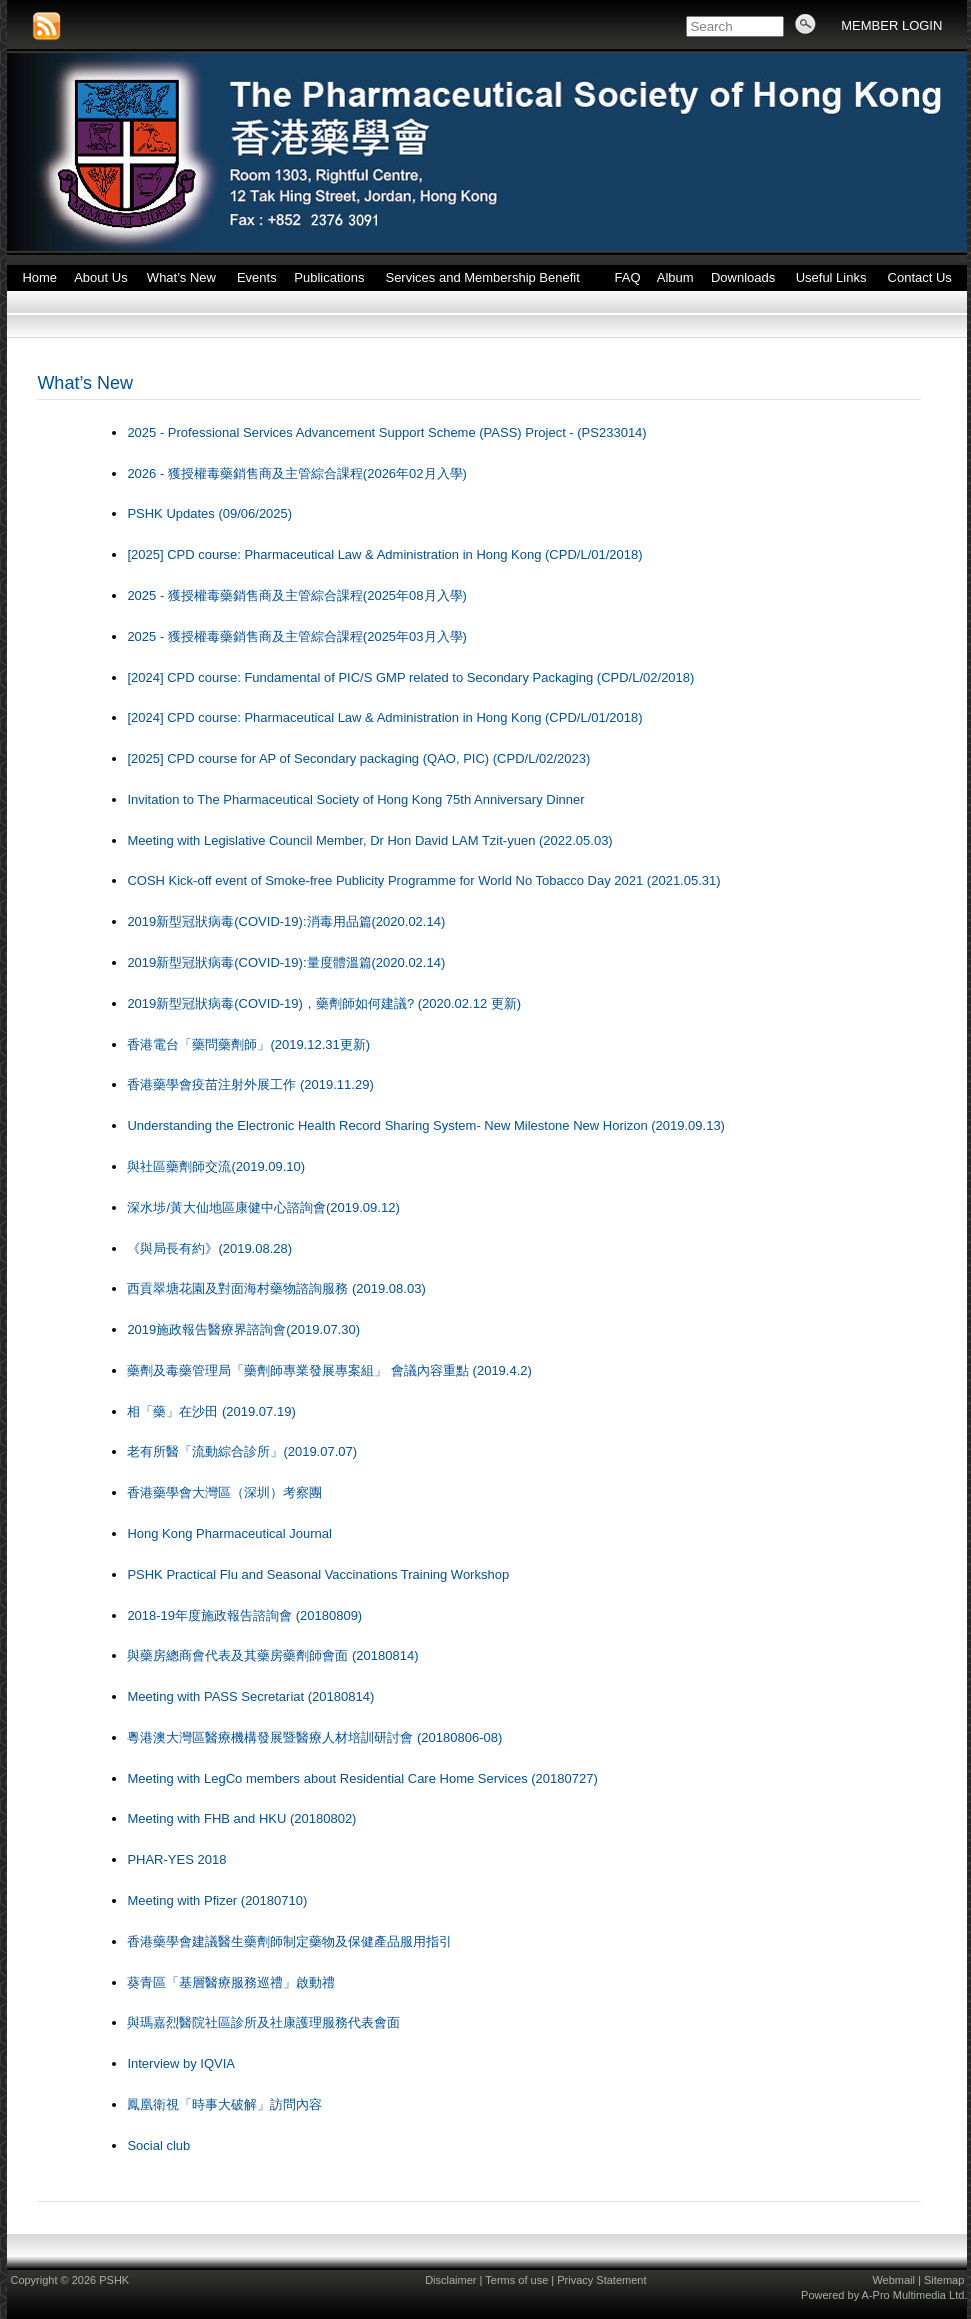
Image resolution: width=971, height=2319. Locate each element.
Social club (158, 2145)
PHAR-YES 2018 (176, 1859)
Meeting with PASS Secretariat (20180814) (250, 1696)
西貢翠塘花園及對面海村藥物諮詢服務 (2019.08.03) (276, 1288)
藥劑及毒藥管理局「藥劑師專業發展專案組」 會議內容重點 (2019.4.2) (329, 1370)
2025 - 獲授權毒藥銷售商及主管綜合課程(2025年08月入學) (297, 595)
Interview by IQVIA (181, 2063)
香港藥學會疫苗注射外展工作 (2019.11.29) (250, 1084)
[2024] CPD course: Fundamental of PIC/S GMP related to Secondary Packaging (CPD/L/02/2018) (410, 677)
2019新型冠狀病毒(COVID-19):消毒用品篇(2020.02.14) (286, 921)
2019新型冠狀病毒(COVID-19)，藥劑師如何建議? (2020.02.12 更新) (324, 1003)
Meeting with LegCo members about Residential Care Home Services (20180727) (362, 1778)
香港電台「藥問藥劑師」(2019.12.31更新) (248, 1044)
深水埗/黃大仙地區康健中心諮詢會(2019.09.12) (263, 1207)
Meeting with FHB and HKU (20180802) (241, 1818)
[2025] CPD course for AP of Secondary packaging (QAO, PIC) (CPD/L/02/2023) (358, 758)
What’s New (85, 383)
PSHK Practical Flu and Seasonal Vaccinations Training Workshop (318, 1574)
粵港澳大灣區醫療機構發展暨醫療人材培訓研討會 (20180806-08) (314, 1737)
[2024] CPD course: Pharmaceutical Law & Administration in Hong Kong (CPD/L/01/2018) (384, 717)
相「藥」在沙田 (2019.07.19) (211, 1411)
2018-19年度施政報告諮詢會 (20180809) (244, 1615)
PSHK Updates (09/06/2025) (209, 513)
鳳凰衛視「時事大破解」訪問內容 (224, 2104)
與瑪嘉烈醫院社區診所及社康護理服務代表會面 (263, 2022)
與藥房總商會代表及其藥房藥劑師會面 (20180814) (272, 1655)
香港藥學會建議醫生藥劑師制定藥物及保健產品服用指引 (289, 1941)
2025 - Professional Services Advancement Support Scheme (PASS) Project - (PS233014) (386, 432)
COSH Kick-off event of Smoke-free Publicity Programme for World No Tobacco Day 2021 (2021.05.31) (423, 880)
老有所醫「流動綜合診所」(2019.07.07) (242, 1451)
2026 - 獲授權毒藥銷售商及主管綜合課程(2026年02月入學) (297, 473)
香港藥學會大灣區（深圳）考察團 (224, 1492)
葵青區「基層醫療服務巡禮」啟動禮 (231, 1982)
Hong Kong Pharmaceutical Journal (229, 1533)
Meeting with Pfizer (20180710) (217, 1900)
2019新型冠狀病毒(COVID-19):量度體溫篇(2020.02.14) (286, 962)
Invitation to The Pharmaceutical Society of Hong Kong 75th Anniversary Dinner (355, 799)
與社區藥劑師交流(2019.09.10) (216, 1166)
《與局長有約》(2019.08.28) (209, 1248)
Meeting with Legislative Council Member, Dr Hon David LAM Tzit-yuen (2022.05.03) (369, 840)
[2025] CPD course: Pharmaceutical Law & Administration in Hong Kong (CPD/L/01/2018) (384, 554)
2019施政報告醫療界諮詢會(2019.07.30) (243, 1329)
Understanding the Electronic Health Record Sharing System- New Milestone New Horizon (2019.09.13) (426, 1125)
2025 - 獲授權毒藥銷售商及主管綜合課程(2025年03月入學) (297, 636)
